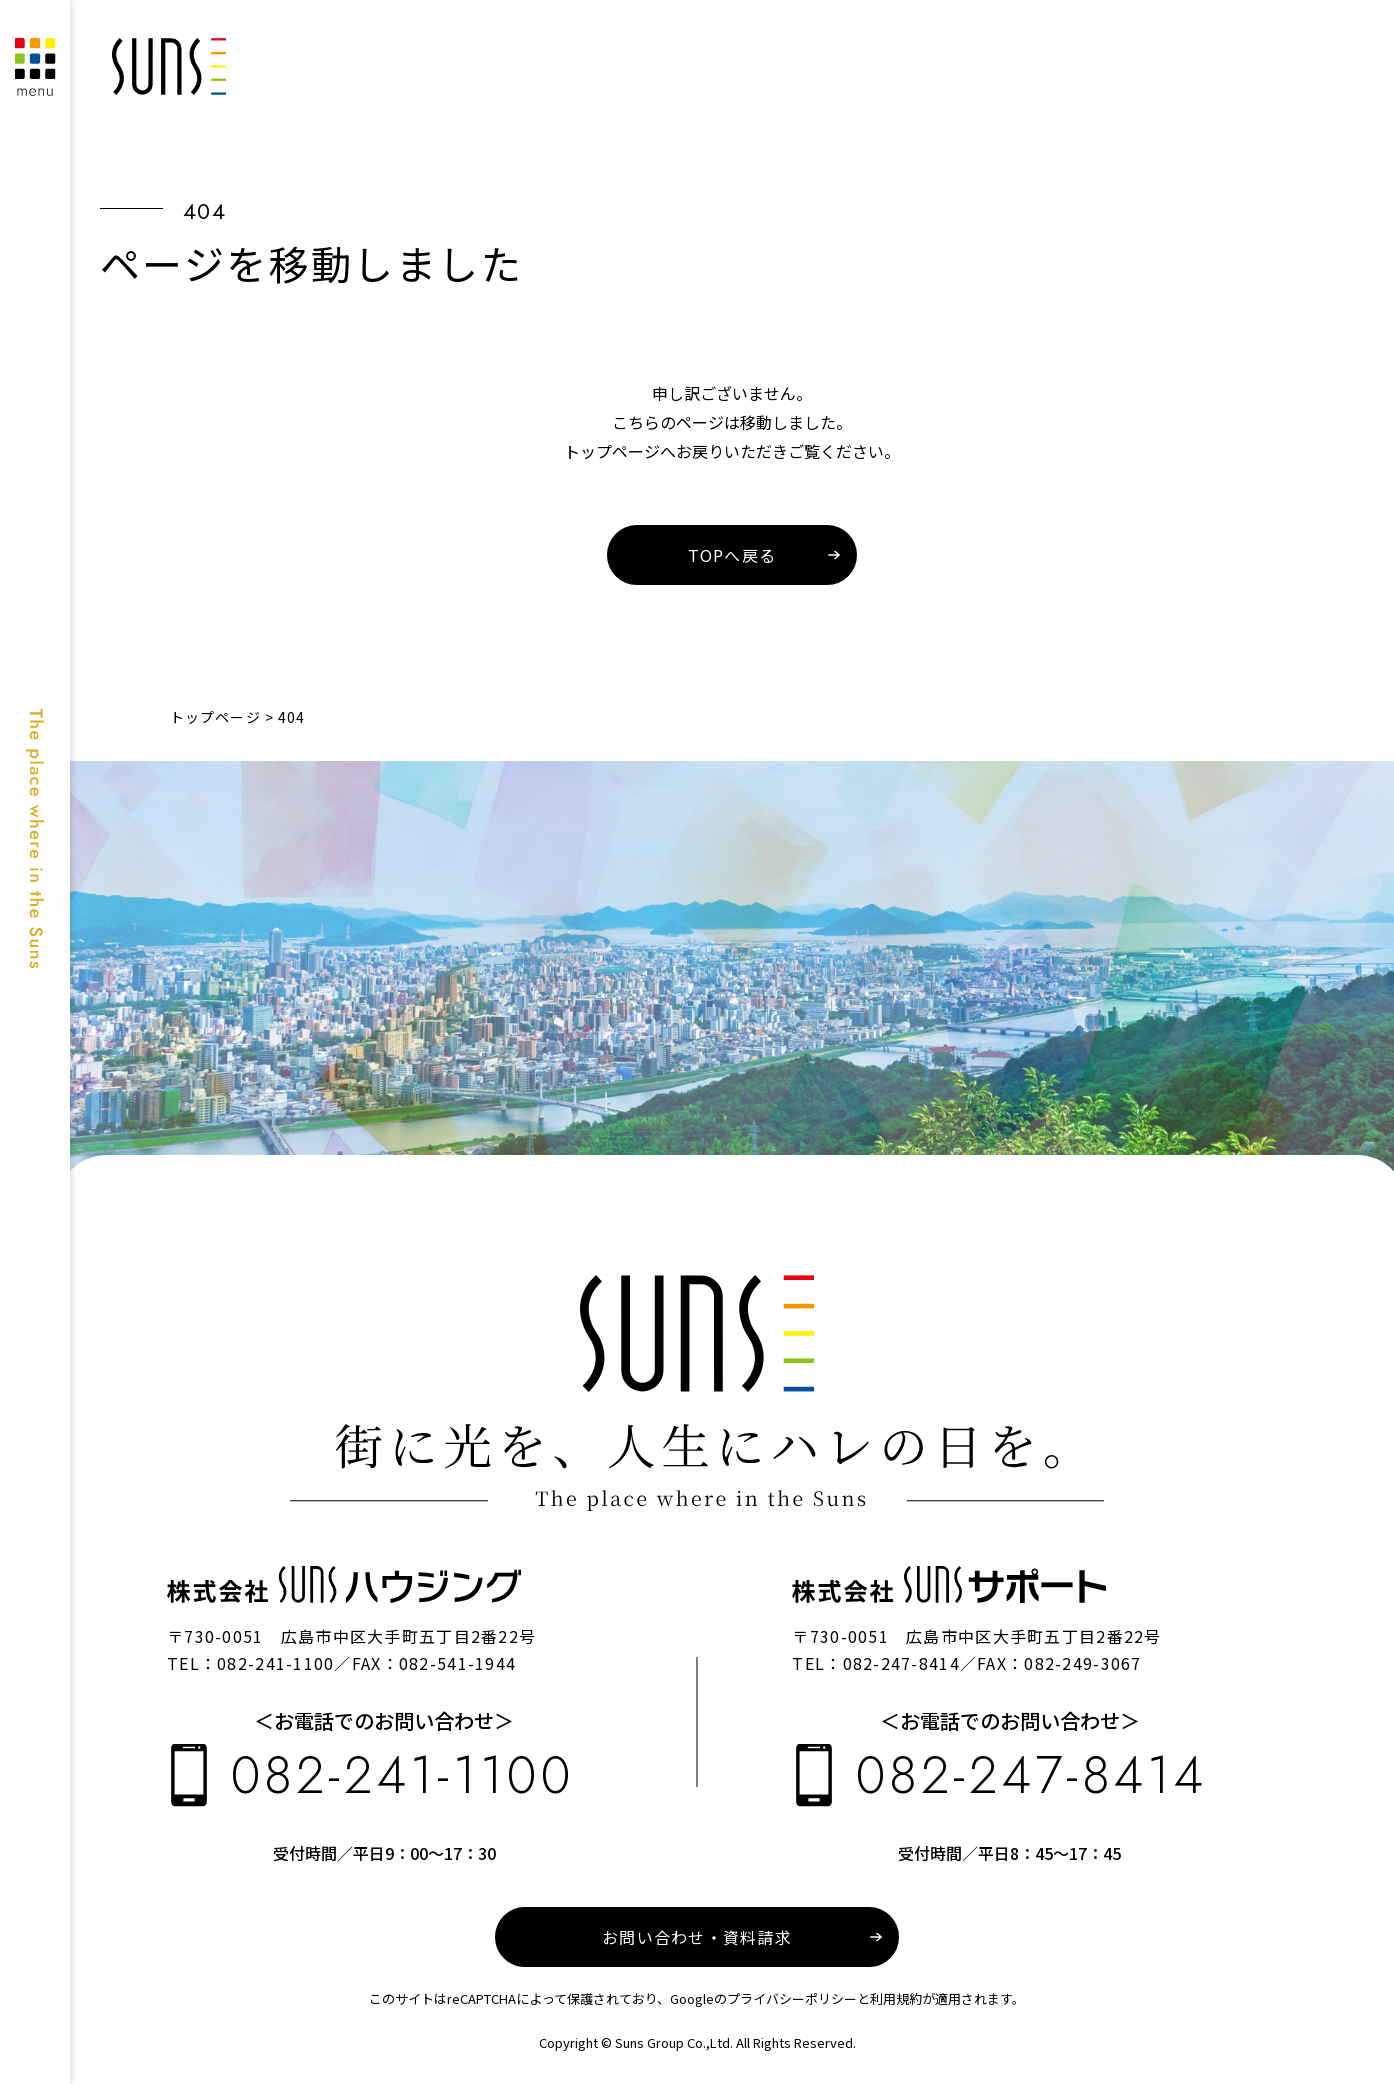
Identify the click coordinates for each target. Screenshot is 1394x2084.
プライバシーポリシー (792, 1998)
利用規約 (896, 1998)
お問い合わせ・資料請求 (697, 1937)
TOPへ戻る (732, 555)
